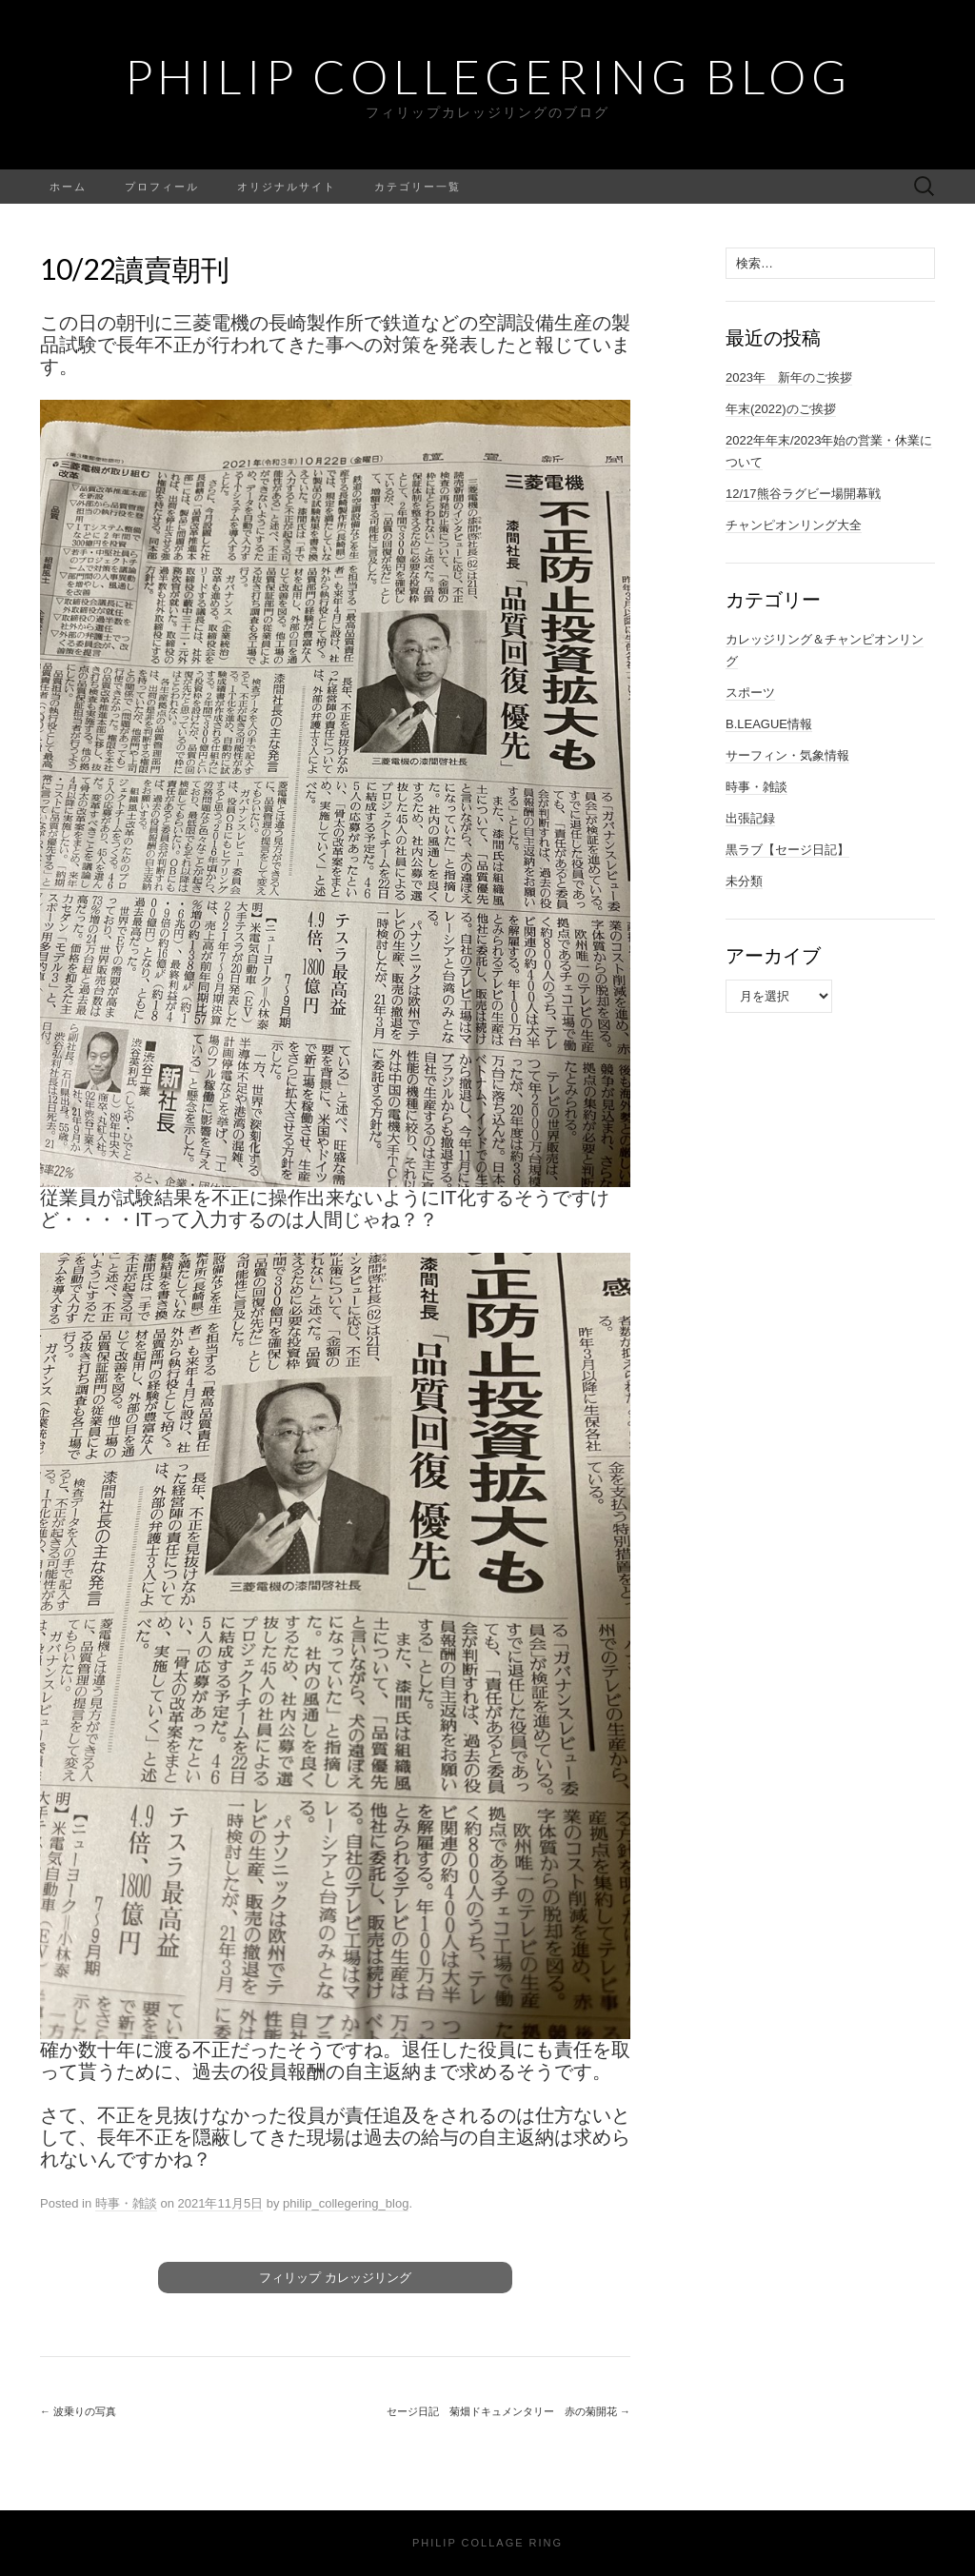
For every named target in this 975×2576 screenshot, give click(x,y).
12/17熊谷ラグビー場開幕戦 (803, 493)
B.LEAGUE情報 (769, 724)
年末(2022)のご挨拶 (781, 409)
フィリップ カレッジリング (335, 2277)
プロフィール (162, 186)
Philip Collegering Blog (488, 76)
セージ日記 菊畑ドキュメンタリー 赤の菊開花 (508, 2411)
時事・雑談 (126, 2203)
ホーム (68, 186)
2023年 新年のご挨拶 (789, 377)
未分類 (744, 881)
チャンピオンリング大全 (794, 525)
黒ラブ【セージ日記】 (787, 849)
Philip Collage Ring (487, 2542)
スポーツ (750, 692)
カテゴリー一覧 (417, 186)
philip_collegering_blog (345, 2203)
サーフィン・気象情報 (787, 755)
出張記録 (750, 818)
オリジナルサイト (286, 186)
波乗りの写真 (78, 2411)
